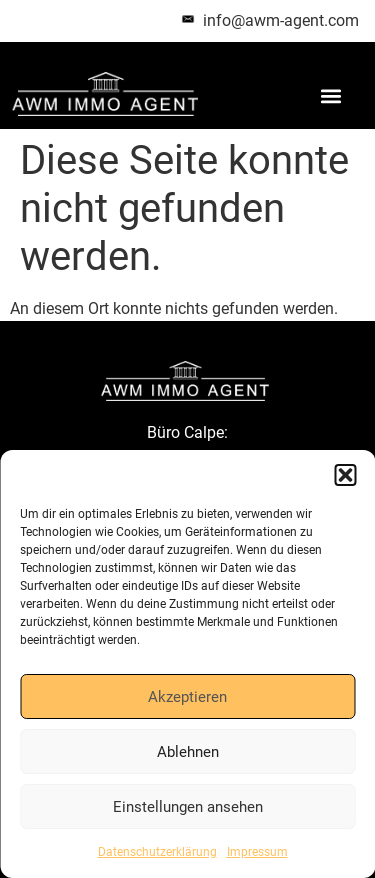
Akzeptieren (187, 697)
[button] (345, 475)
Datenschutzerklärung (157, 852)
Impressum (257, 852)
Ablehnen (188, 752)
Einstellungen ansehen (188, 807)
